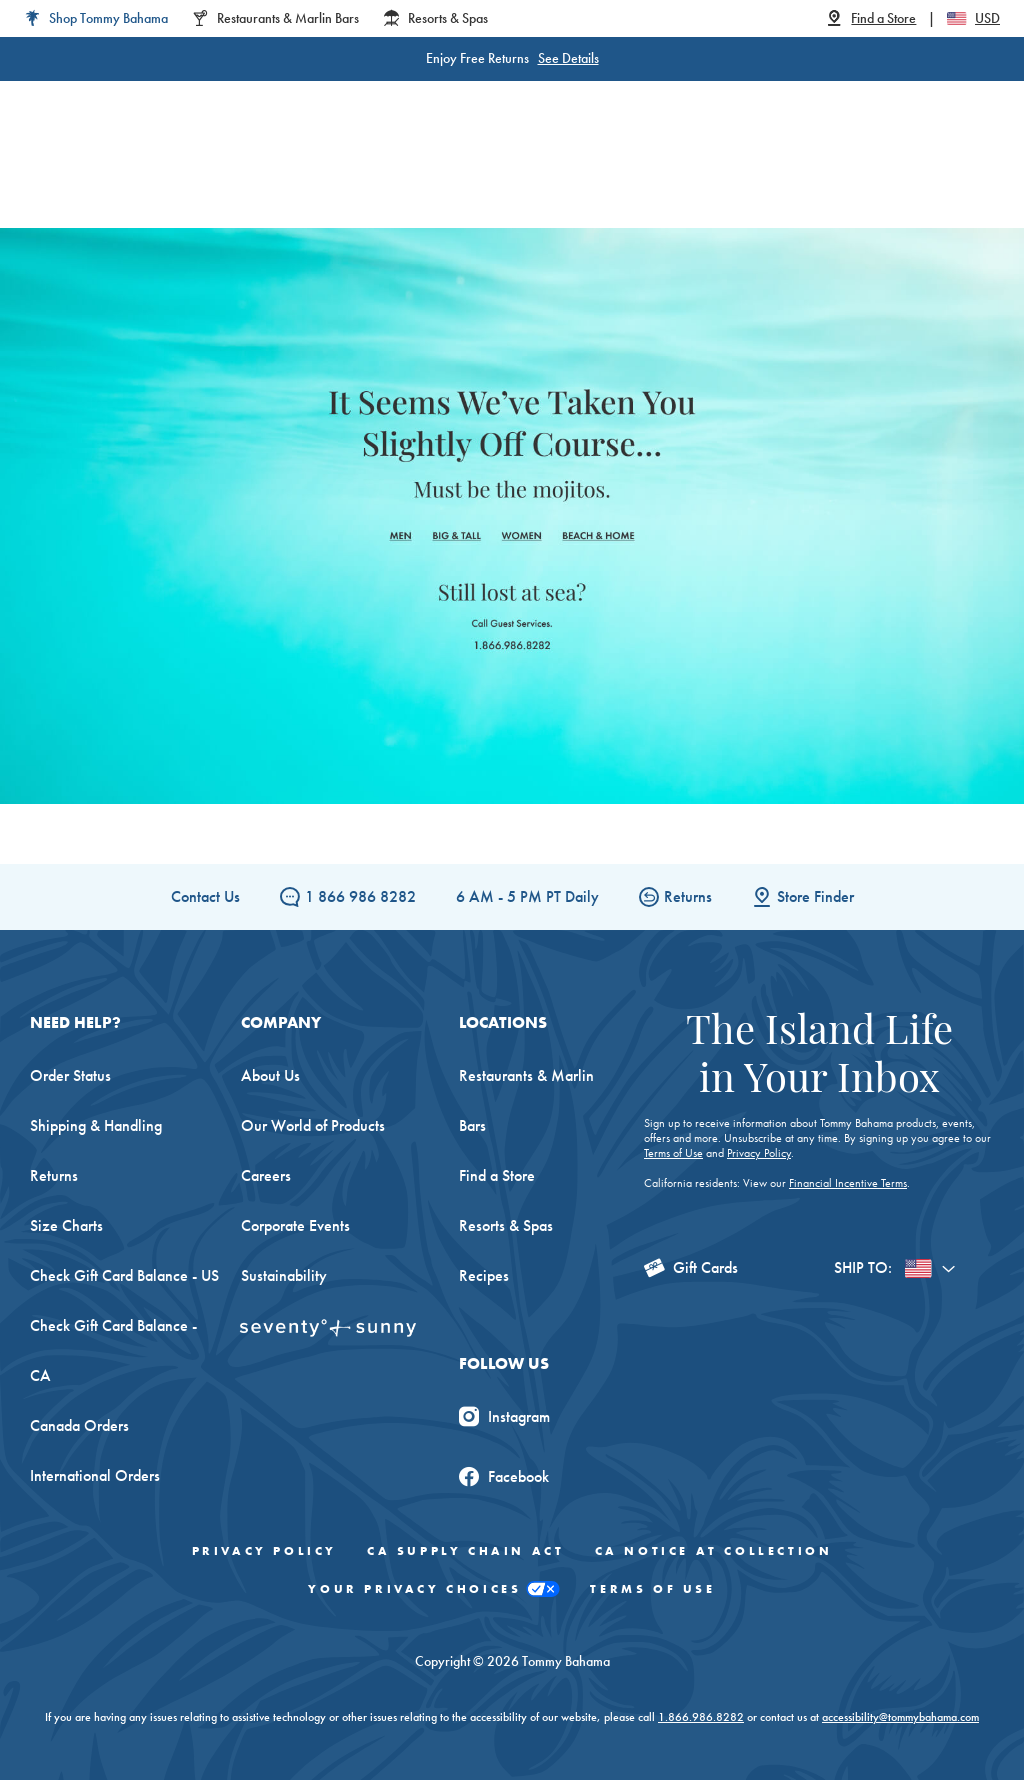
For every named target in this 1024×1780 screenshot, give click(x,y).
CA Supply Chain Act (465, 1551)
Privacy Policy (759, 1153)
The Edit (774, 179)
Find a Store (497, 1175)
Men (325, 179)
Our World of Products (313, 1125)
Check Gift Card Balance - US (124, 1275)
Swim (558, 179)
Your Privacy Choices (434, 1589)
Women (250, 179)
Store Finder (803, 896)
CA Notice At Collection (714, 1551)
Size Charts (66, 1225)
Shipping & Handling (96, 1125)
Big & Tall (406, 179)
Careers (266, 1175)
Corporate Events (295, 1225)
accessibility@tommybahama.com (900, 1717)
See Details (568, 58)
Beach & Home (661, 179)
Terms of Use (673, 1153)
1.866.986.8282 (701, 1717)
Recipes (484, 1275)
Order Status (70, 1075)
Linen (490, 179)
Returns (675, 896)
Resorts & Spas (506, 1225)
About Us (270, 1075)
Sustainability (284, 1275)
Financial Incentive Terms (848, 1183)
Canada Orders (79, 1425)
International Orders (95, 1475)
